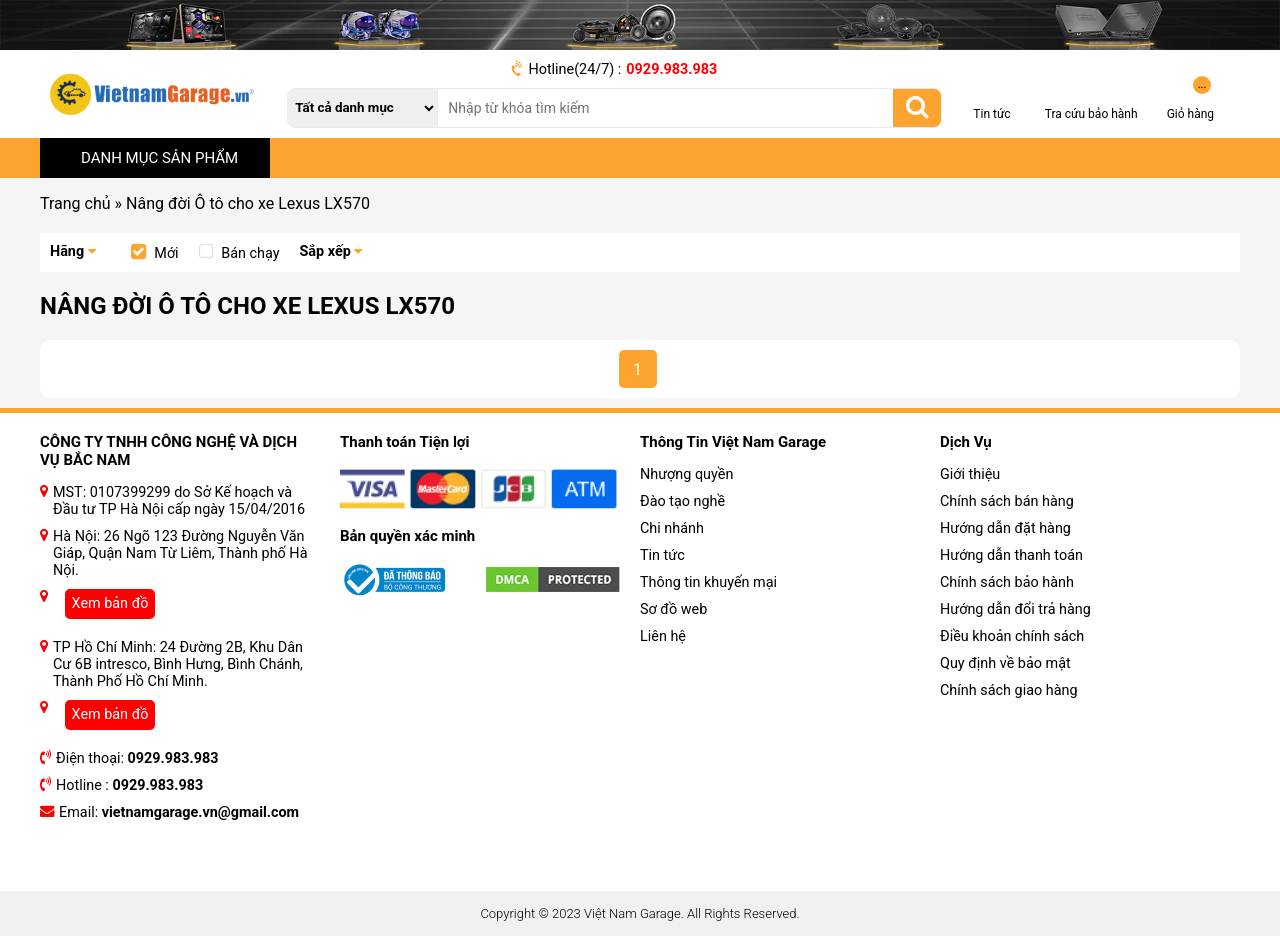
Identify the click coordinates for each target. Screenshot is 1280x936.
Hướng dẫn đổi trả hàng (1015, 609)
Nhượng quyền (686, 474)
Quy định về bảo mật (1005, 663)
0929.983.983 (671, 69)
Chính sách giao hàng (1009, 690)
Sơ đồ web (673, 609)
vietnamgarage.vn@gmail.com (200, 812)
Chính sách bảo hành (1007, 582)
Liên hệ (663, 636)
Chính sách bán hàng (1007, 501)
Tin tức (662, 555)
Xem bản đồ (110, 603)
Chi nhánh (672, 528)
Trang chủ (75, 203)
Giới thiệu (970, 474)
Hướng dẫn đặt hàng (1005, 528)
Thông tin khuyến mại (708, 582)
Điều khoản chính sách (1012, 636)
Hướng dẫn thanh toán (1011, 555)
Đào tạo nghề (682, 501)
